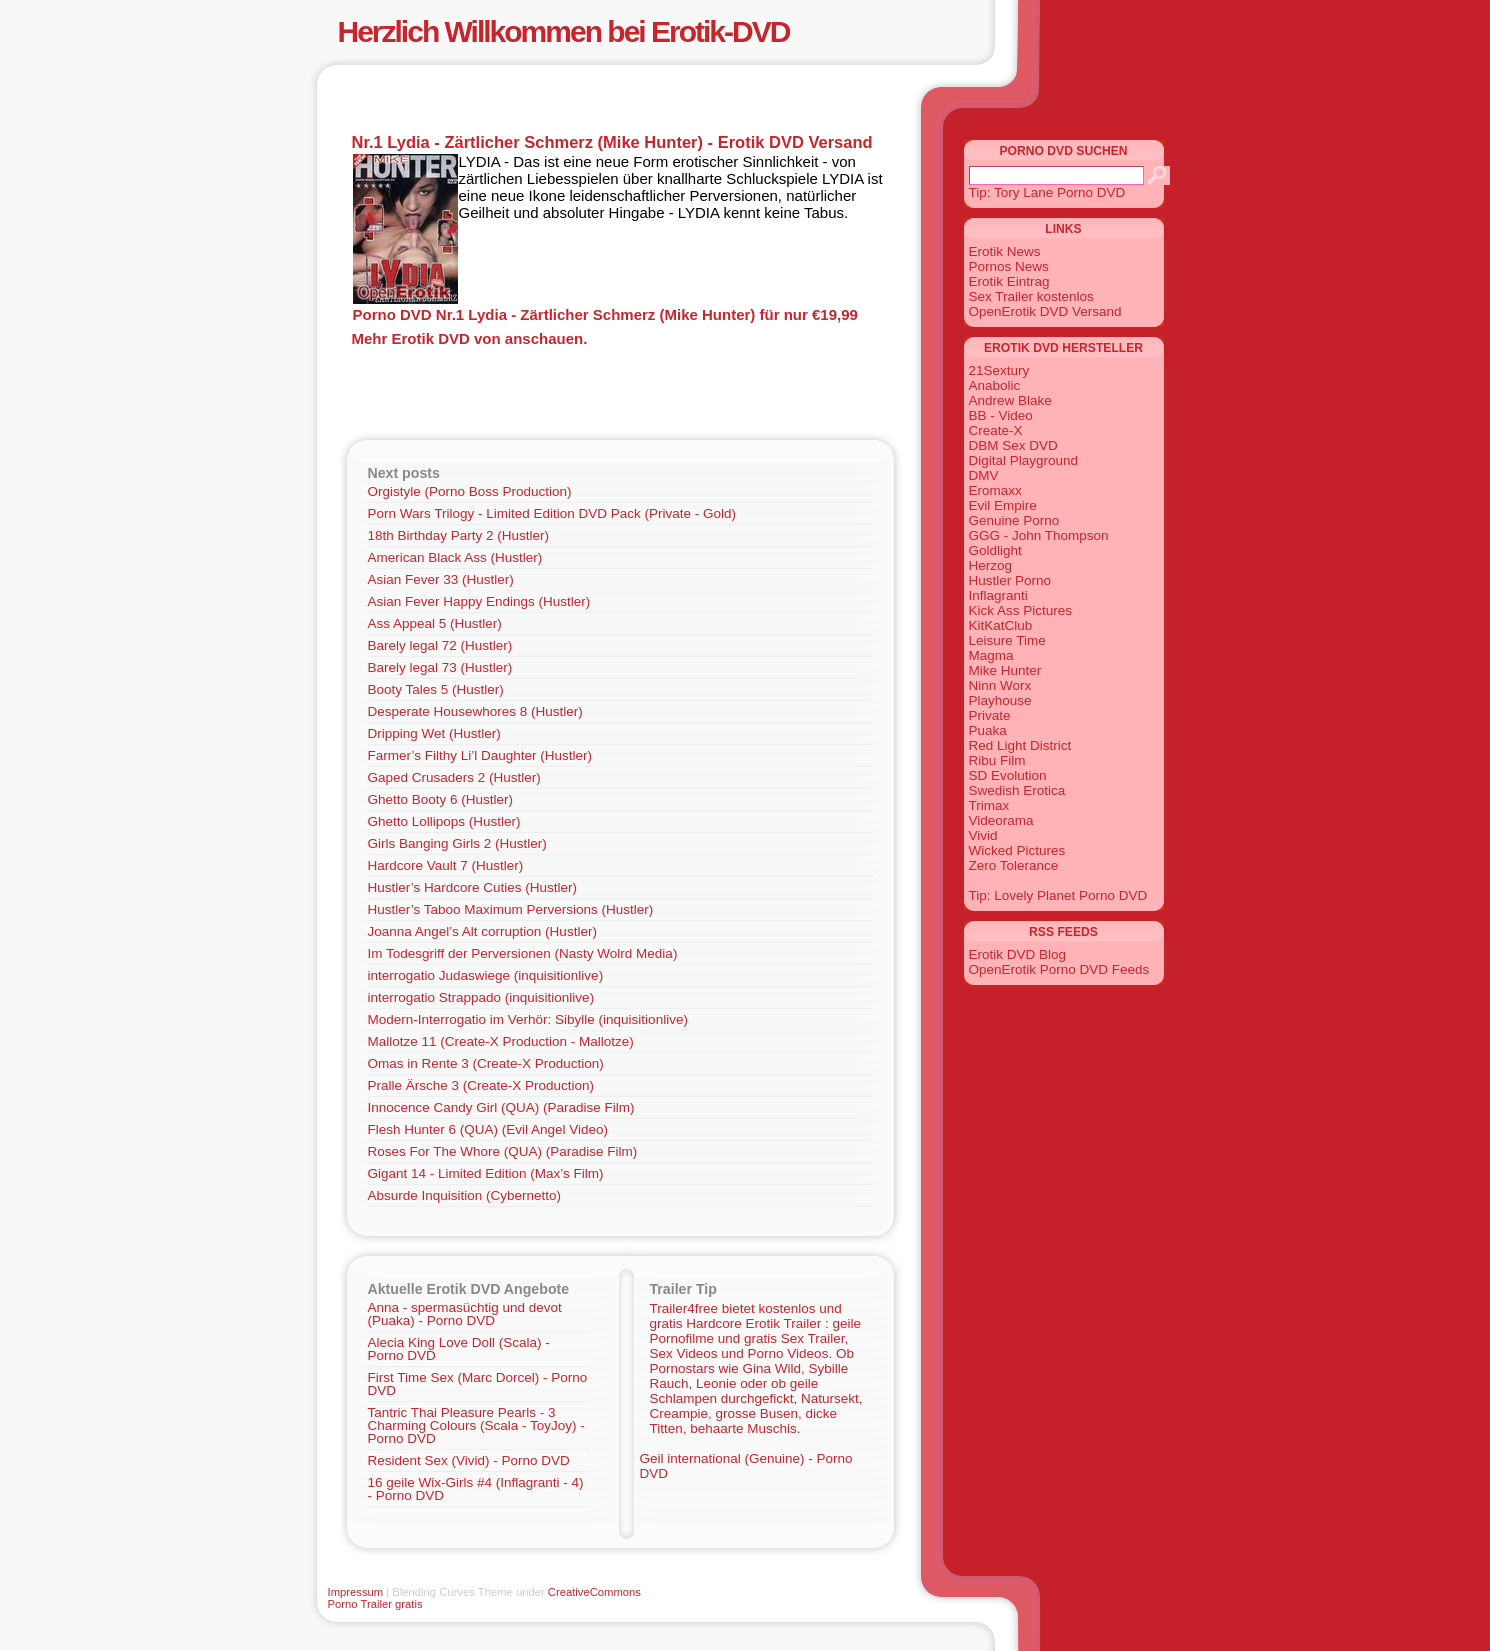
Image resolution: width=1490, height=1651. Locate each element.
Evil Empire (1003, 505)
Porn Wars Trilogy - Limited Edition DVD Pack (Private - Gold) (552, 513)
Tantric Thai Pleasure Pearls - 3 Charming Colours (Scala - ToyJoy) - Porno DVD (476, 1425)
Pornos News (1009, 266)
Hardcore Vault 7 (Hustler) (446, 865)
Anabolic (995, 385)
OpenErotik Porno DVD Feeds (1059, 969)
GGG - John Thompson (1039, 535)
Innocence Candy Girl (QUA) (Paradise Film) (501, 1107)
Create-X (996, 430)
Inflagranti (998, 595)
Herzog (991, 565)
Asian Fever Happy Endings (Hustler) (479, 601)
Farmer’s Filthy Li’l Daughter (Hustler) (480, 755)
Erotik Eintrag (1009, 281)
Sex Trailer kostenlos (1031, 296)
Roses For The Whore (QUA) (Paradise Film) (503, 1151)
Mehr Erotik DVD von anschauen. (470, 338)
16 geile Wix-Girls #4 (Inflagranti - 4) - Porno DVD (476, 1489)
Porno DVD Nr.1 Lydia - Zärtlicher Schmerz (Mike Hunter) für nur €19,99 (605, 314)
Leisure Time (1007, 640)
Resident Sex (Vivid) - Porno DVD (469, 1460)
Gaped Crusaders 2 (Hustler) (454, 777)
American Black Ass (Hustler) (455, 557)
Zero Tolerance (1014, 865)
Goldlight (995, 550)
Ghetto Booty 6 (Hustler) (441, 799)
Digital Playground (1024, 460)
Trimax (989, 805)
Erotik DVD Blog (1018, 954)
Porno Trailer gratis (375, 1604)
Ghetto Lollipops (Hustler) (444, 821)
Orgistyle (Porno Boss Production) (470, 491)
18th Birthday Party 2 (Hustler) (459, 535)
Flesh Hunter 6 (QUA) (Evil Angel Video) (488, 1129)
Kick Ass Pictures (1021, 610)
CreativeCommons (594, 1592)
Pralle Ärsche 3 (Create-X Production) (481, 1085)
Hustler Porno (1010, 580)
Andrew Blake (1010, 400)
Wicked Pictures (1017, 850)
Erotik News (1005, 251)
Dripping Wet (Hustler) (434, 733)
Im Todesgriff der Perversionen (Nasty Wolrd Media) (523, 953)
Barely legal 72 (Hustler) (440, 645)
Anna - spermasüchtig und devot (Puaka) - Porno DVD (465, 1314)
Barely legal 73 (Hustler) (440, 667)
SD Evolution (1008, 775)
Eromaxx (995, 490)
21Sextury (999, 370)
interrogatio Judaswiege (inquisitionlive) (486, 975)
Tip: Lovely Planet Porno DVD (1058, 895)
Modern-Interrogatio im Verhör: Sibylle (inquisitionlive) (528, 1019)
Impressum (356, 1592)
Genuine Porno (1014, 520)
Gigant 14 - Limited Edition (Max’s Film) (486, 1173)
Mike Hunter (1005, 670)
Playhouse (1000, 700)
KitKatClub (1001, 625)
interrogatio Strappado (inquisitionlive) (481, 997)
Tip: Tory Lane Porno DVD (1047, 192)
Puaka (988, 730)
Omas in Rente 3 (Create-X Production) (486, 1063)
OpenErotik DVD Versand (1045, 311)
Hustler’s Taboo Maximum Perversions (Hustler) (511, 909)
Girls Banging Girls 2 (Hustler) (457, 843)
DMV (984, 475)
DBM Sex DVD (1013, 445)
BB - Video (1001, 415)
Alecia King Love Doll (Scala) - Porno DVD (459, 1349)
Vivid (983, 835)
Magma (991, 655)
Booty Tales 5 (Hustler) (436, 689)
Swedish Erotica (1017, 790)
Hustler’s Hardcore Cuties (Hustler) (473, 887)
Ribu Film (997, 760)
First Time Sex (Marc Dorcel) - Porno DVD (478, 1384)
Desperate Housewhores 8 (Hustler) (475, 711)
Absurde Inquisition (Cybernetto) (465, 1195)
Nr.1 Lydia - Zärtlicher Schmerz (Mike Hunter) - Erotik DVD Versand (612, 142)
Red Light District (1020, 745)
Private (990, 715)
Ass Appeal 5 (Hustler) (435, 623)
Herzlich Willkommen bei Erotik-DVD (564, 31)
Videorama (1001, 820)
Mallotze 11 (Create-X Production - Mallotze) (501, 1041)
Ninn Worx (1000, 685)
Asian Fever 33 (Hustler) (441, 579)
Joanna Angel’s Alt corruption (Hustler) (482, 931)
